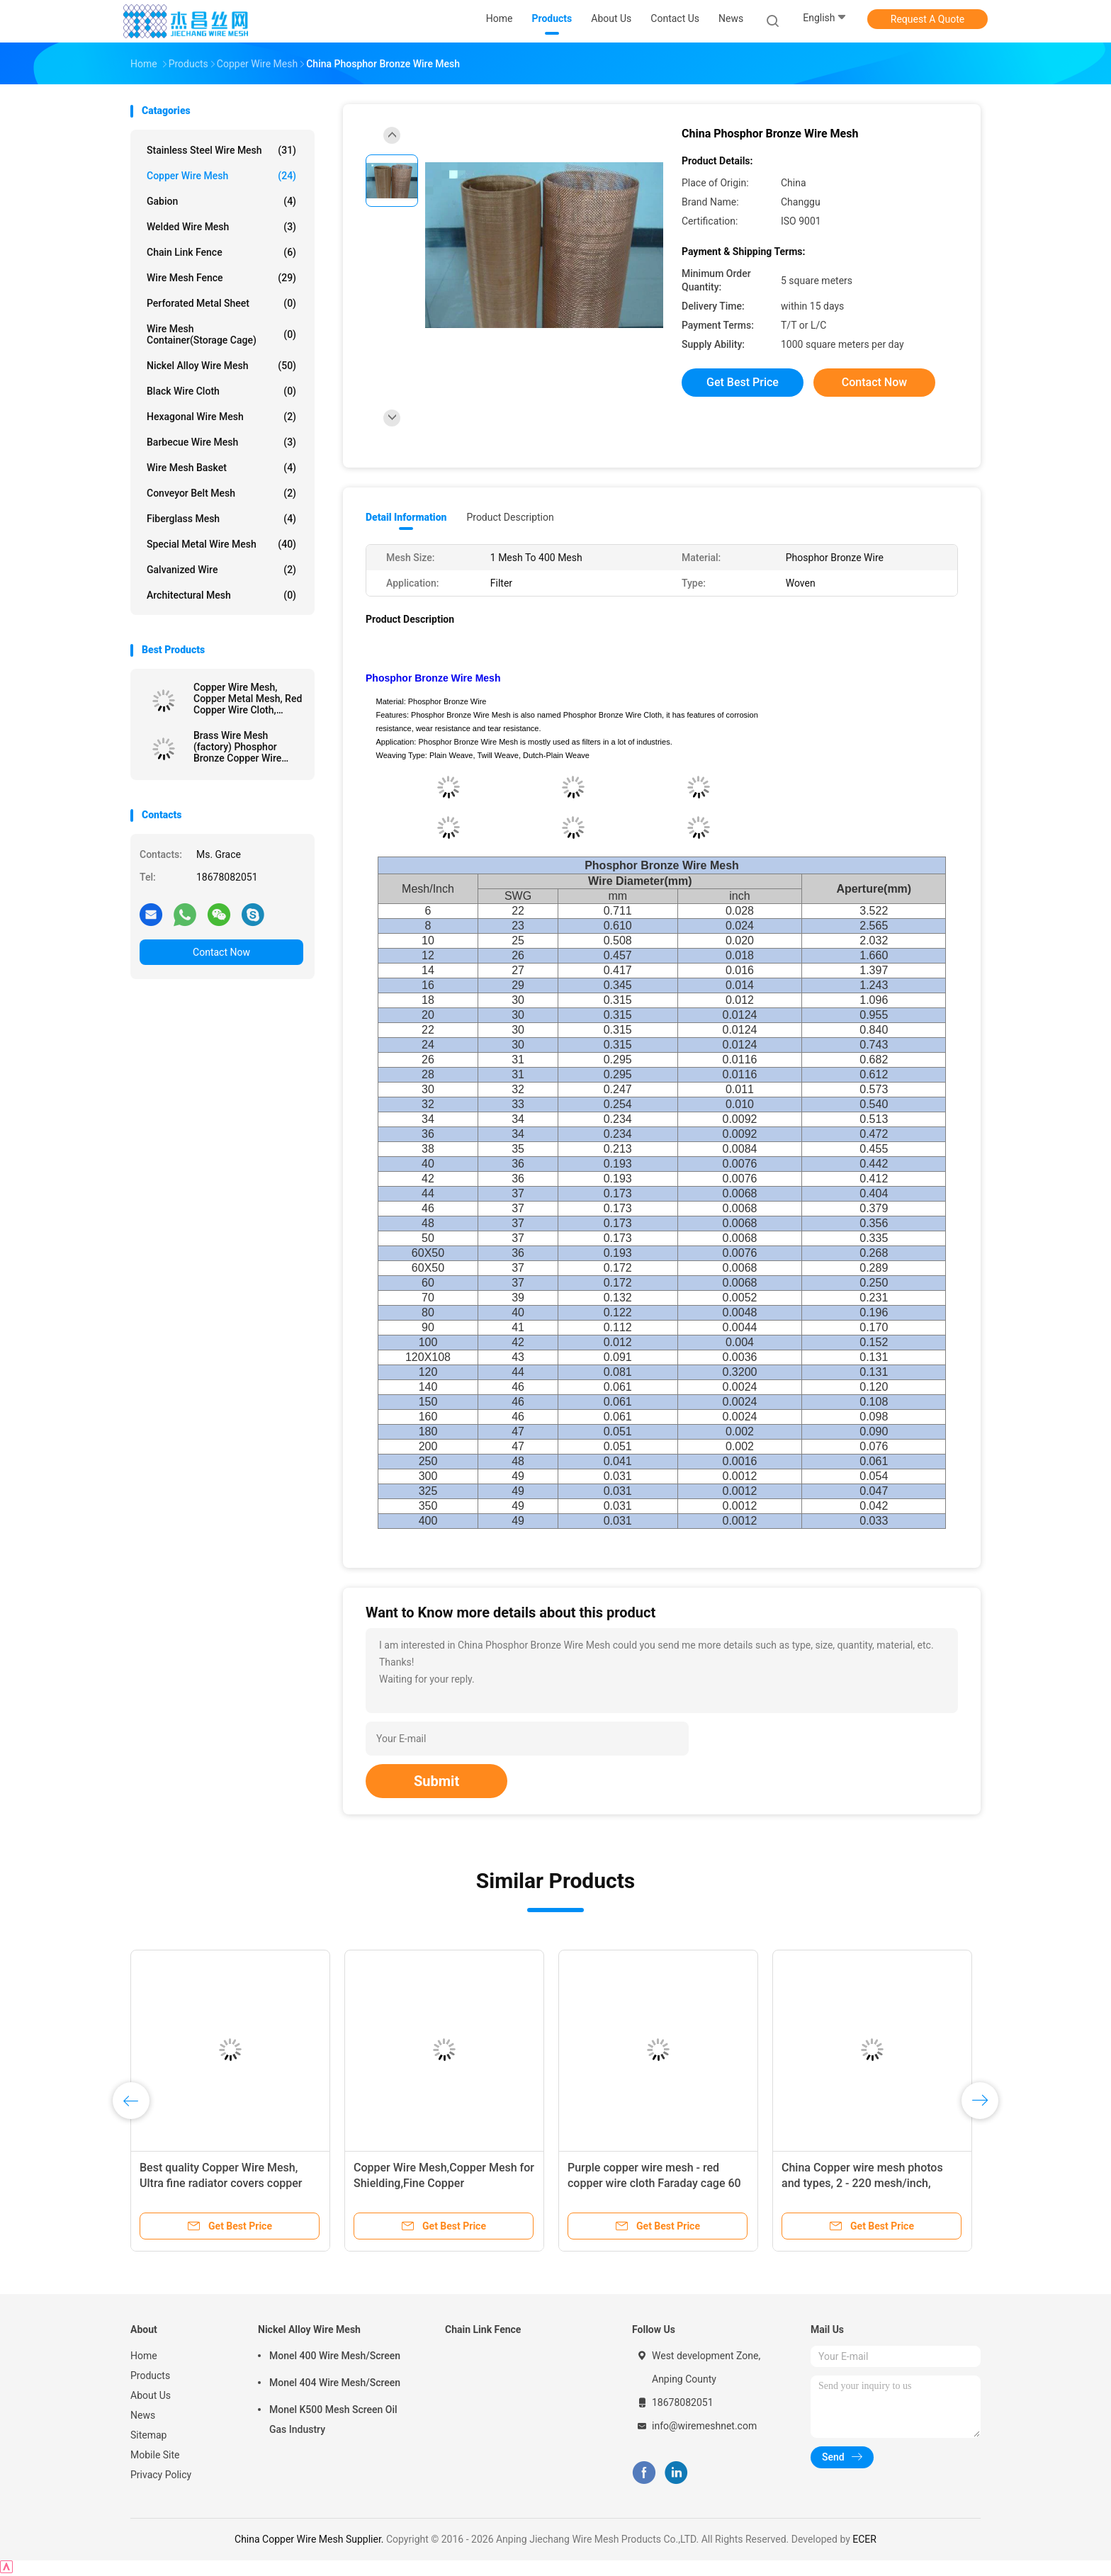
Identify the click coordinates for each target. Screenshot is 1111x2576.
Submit (436, 1781)
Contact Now (221, 952)
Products (150, 2375)
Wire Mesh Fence (221, 278)
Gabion (221, 201)
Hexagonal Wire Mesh (221, 416)
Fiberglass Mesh (221, 519)
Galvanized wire (221, 570)
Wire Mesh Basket (221, 468)
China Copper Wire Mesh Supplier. (310, 2539)
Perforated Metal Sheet (221, 303)
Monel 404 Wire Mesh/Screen (334, 2382)
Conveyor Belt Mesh (221, 493)
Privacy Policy (160, 2474)
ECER (864, 2539)
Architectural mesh (221, 595)
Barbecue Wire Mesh (221, 442)
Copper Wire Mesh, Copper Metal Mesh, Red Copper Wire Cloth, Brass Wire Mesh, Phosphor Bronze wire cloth (247, 699)
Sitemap (148, 2435)
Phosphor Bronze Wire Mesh (433, 678)
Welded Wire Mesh (221, 227)
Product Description (509, 517)
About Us (150, 2395)
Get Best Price (742, 382)
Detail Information (406, 517)
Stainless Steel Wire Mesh (221, 150)
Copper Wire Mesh (221, 176)
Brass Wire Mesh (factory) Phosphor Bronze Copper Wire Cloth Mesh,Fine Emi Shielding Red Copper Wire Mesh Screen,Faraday (241, 747)
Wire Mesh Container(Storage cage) (221, 334)
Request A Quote (927, 19)
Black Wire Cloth (221, 391)
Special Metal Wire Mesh (221, 544)
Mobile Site (155, 2455)
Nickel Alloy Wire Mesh (221, 365)
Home (143, 2355)
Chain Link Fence (221, 252)
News (142, 2415)
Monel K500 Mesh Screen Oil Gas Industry (333, 2419)
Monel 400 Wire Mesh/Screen (334, 2355)
